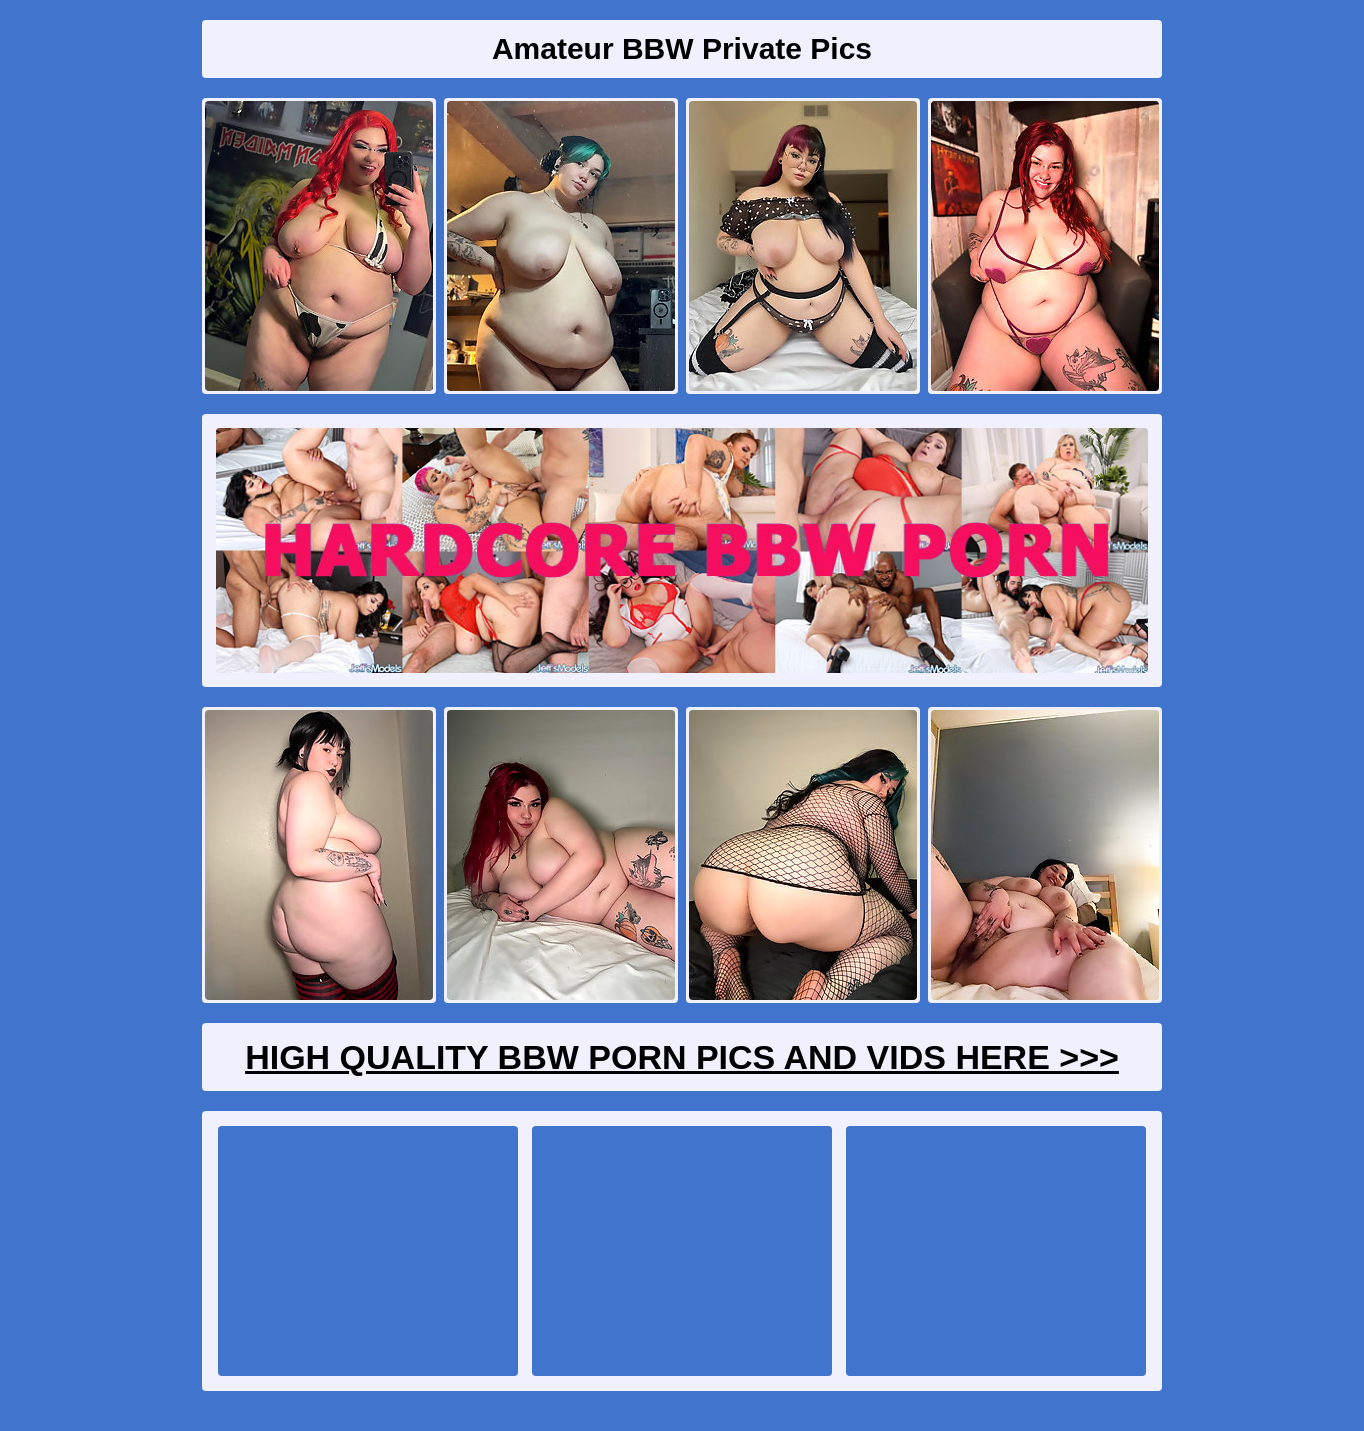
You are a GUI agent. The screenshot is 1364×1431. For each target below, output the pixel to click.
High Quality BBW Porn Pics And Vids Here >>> (682, 1057)
